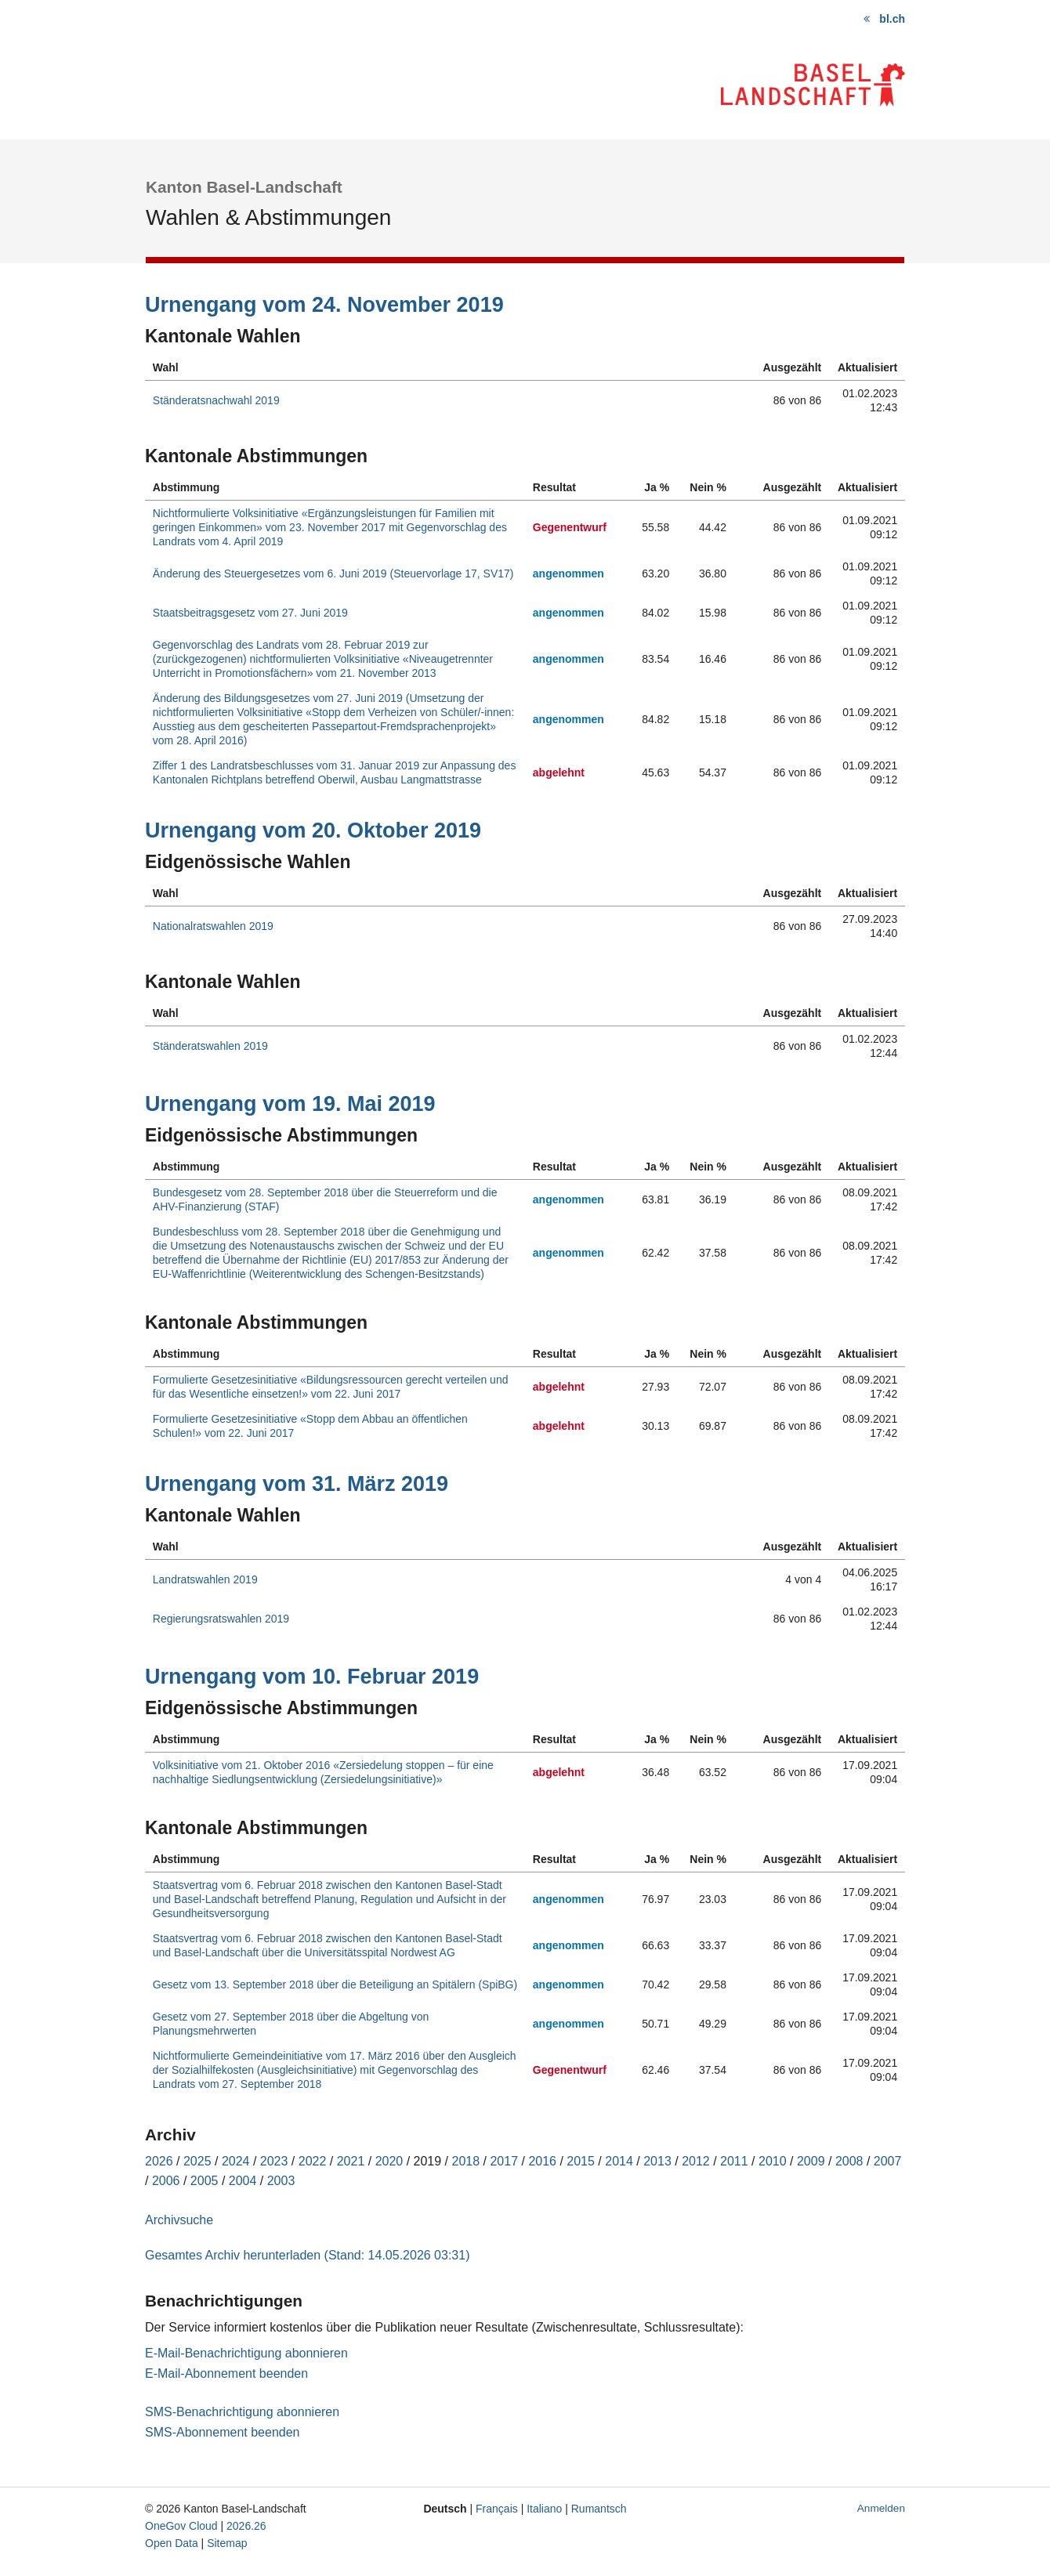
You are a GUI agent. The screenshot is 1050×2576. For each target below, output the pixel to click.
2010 (773, 2161)
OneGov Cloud (181, 2526)
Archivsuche (179, 2220)
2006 (166, 2180)
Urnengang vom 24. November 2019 (324, 305)
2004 (243, 2180)
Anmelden (881, 2508)
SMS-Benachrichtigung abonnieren (242, 2412)
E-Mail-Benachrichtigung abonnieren (246, 2353)
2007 (888, 2161)
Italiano (544, 2508)
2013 (657, 2161)
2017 (504, 2161)
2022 (313, 2161)
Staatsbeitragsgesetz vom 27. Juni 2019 (250, 612)
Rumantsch (599, 2508)
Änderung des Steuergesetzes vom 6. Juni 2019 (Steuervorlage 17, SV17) (333, 573)
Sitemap (227, 2543)
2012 (696, 2161)
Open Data (171, 2543)
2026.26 (246, 2526)
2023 (274, 2161)
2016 (542, 2161)
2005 (204, 2180)
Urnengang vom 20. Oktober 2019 (313, 830)
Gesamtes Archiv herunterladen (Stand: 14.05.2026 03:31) (307, 2255)
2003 (281, 2180)
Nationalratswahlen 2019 (213, 926)
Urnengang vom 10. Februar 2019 (312, 1676)
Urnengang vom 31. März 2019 (296, 1484)
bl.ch (892, 19)
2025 (197, 2161)
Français (497, 2508)
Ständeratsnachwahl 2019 (216, 400)
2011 (734, 2161)
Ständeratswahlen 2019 (210, 1046)
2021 (351, 2161)
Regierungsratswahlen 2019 (221, 1618)
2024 (236, 2161)
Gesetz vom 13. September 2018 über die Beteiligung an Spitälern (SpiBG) (335, 1984)
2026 (159, 2161)
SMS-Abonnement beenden (222, 2432)
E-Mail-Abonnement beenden (226, 2373)
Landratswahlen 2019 (205, 1579)
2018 (466, 2161)
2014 (619, 2161)
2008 (849, 2161)
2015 (581, 2161)
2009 (811, 2161)
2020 (389, 2161)
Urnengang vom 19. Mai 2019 (290, 1104)
